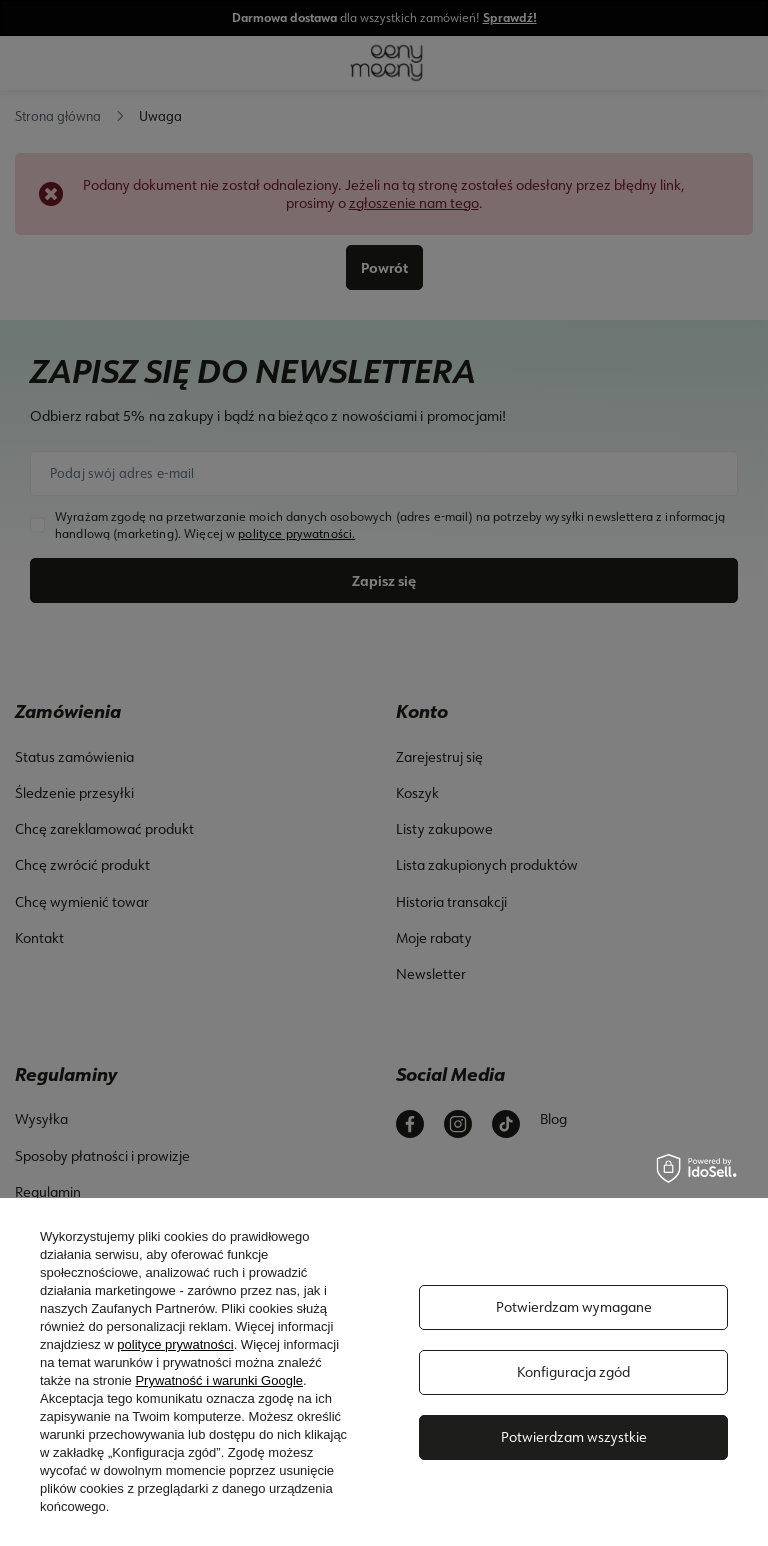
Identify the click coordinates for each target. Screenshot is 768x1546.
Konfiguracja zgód (573, 1372)
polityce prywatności (175, 1344)
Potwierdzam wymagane (574, 1307)
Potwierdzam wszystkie (574, 1437)
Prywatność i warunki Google (219, 1380)
